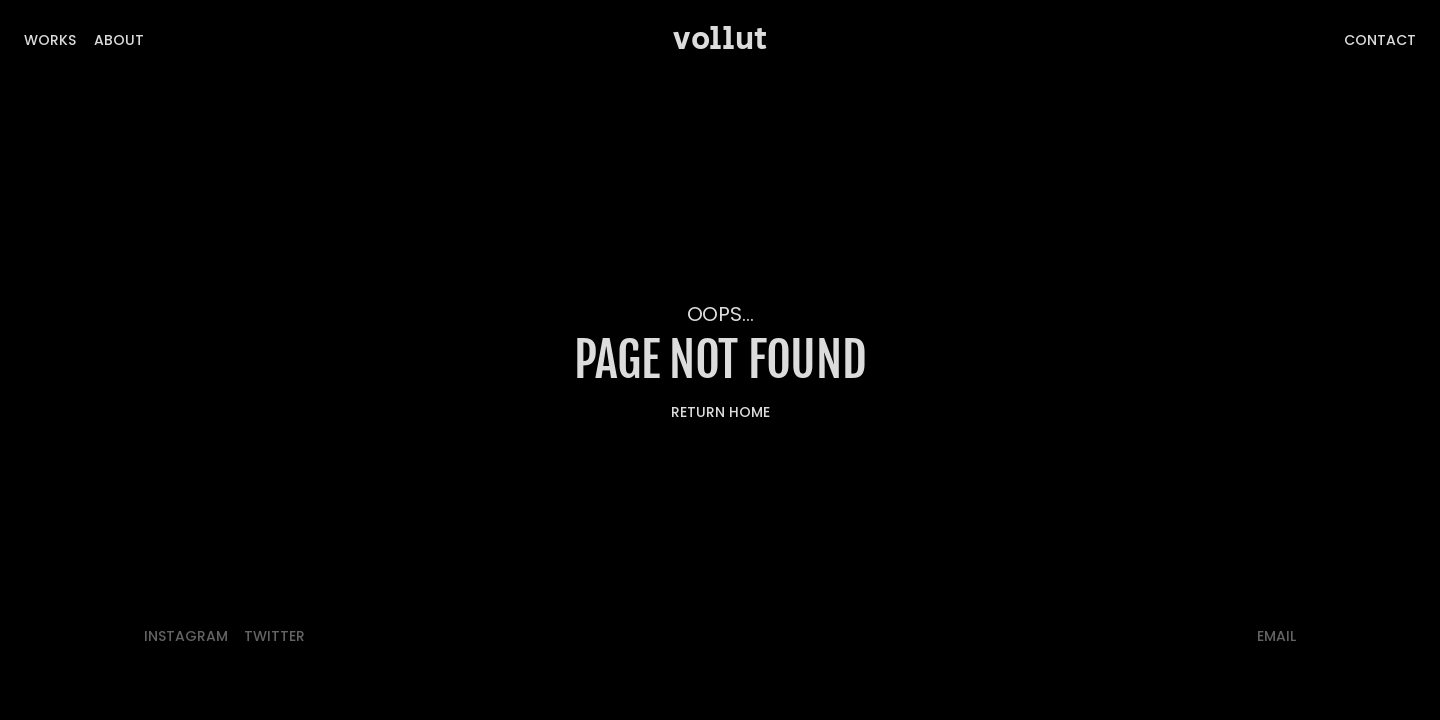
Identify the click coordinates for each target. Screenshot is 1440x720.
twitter (274, 636)
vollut (720, 39)
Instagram (186, 636)
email (1276, 636)
